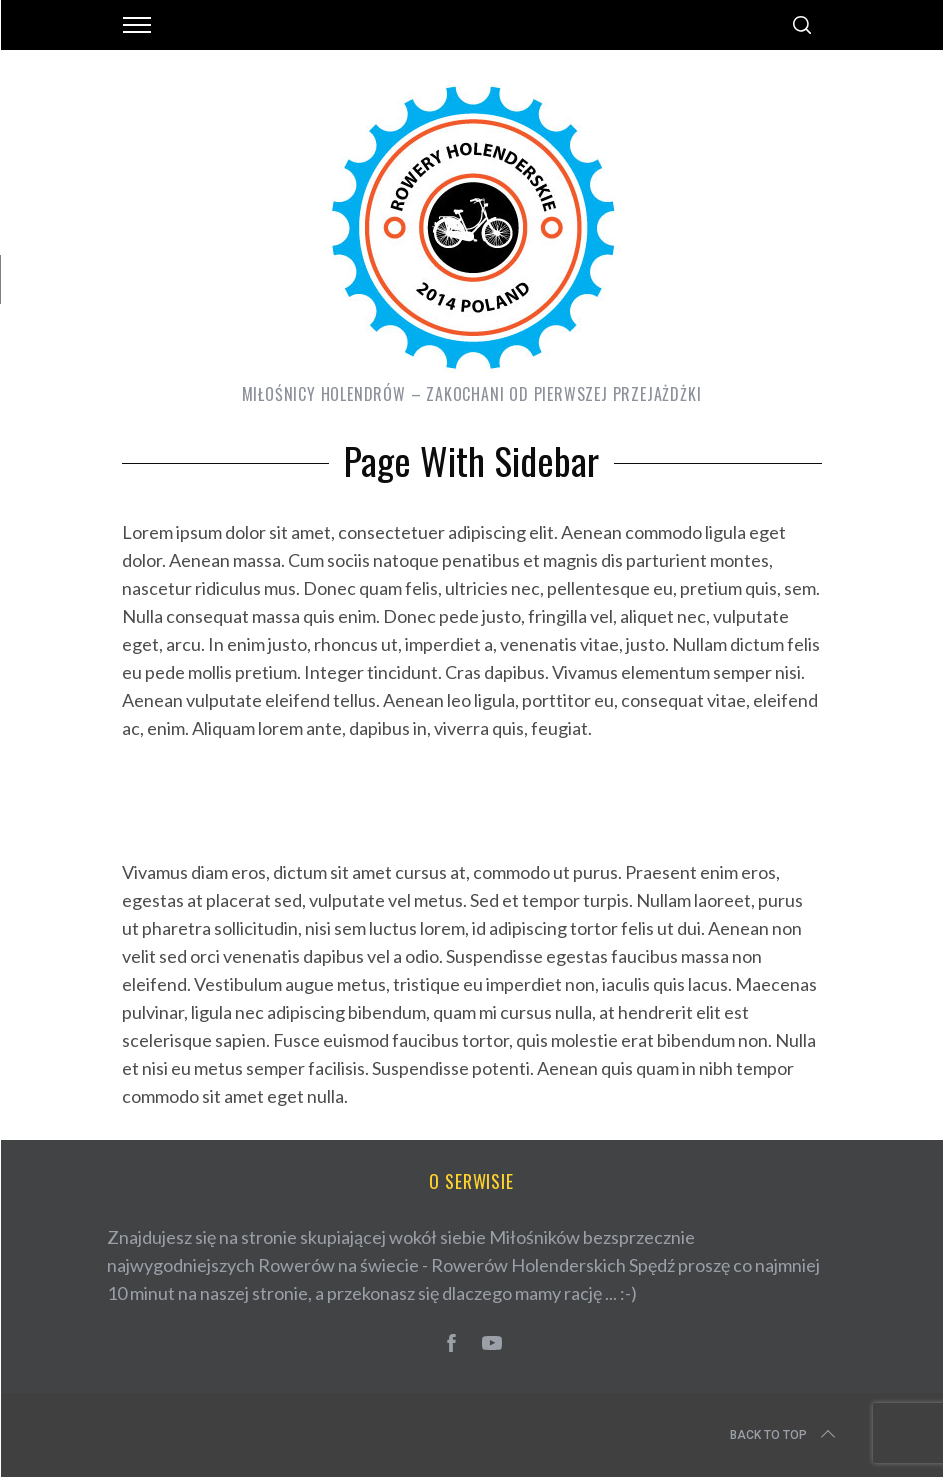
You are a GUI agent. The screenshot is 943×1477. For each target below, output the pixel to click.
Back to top (784, 1435)
